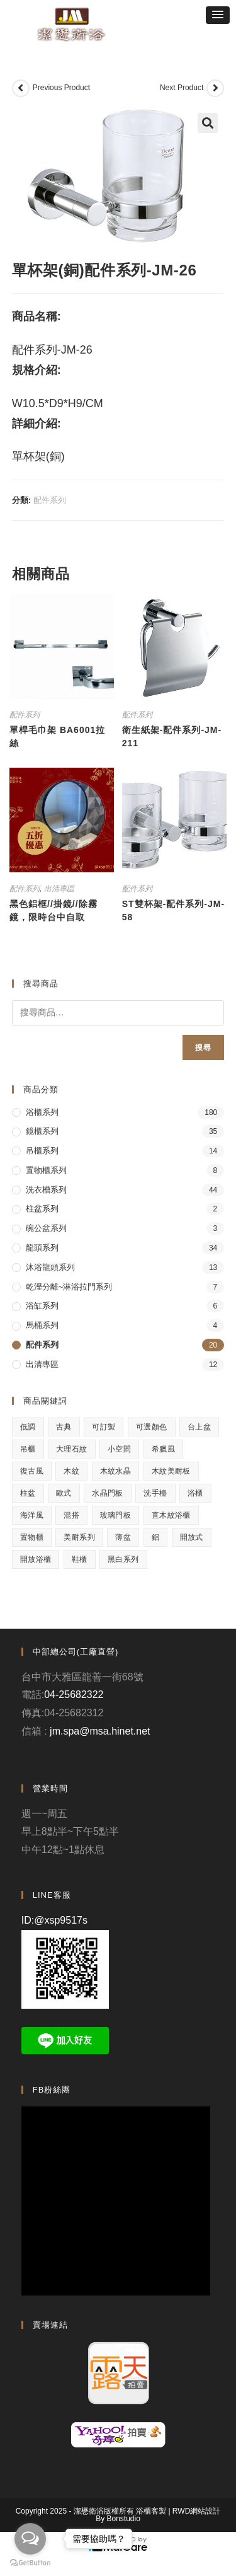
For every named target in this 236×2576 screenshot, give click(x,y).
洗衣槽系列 (46, 1189)
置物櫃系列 (46, 1170)
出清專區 (59, 888)
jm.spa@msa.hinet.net (100, 1731)
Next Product (181, 87)
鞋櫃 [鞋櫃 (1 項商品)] (79, 1559)
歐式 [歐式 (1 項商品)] (64, 1493)
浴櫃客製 (151, 2511)
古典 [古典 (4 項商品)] (64, 1427)
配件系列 (49, 500)
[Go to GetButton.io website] (30, 2563)
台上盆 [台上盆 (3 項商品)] (199, 1427)
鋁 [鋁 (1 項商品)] (155, 1537)
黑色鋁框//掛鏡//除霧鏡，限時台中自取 (53, 910)
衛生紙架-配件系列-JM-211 (172, 736)
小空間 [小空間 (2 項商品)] (119, 1449)
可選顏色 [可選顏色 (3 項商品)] (151, 1427)
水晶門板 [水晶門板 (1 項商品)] (107, 1493)
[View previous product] (21, 88)
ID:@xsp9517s (54, 1920)
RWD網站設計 (196, 2511)
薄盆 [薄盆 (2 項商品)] (123, 1537)
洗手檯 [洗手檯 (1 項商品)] (155, 1493)
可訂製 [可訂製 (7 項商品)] (103, 1427)
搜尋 (203, 1047)
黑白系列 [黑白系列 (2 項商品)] (123, 1559)
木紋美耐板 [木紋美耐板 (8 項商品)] (171, 1471)
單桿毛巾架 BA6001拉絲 (57, 736)
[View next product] (215, 88)
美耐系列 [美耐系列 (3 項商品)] (79, 1537)
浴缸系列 (42, 1305)
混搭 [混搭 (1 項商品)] (71, 1515)
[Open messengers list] (30, 2539)
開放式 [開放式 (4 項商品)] (191, 1537)
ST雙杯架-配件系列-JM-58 (173, 910)
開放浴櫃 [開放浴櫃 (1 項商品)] (36, 1559)
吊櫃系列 (42, 1150)
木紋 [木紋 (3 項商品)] (71, 1471)
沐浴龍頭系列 (50, 1267)
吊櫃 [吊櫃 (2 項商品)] (28, 1449)
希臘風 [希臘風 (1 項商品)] (163, 1449)
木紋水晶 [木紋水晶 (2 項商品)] (116, 1471)
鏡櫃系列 (42, 1131)
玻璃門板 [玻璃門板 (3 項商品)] (116, 1515)
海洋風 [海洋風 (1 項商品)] (31, 1515)
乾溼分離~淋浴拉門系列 (69, 1286)
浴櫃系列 (42, 1112)
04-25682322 (73, 1694)
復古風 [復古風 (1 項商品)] (31, 1471)
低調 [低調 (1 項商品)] (28, 1427)
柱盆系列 (42, 1208)
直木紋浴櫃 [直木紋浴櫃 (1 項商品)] (171, 1515)
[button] (218, 15)
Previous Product (61, 87)
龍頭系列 (42, 1247)
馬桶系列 (42, 1325)
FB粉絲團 (52, 2089)
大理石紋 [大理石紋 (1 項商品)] (71, 1449)
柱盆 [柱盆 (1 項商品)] (28, 1493)
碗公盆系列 (46, 1228)
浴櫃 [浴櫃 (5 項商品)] (195, 1493)
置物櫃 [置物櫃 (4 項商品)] (31, 1537)
